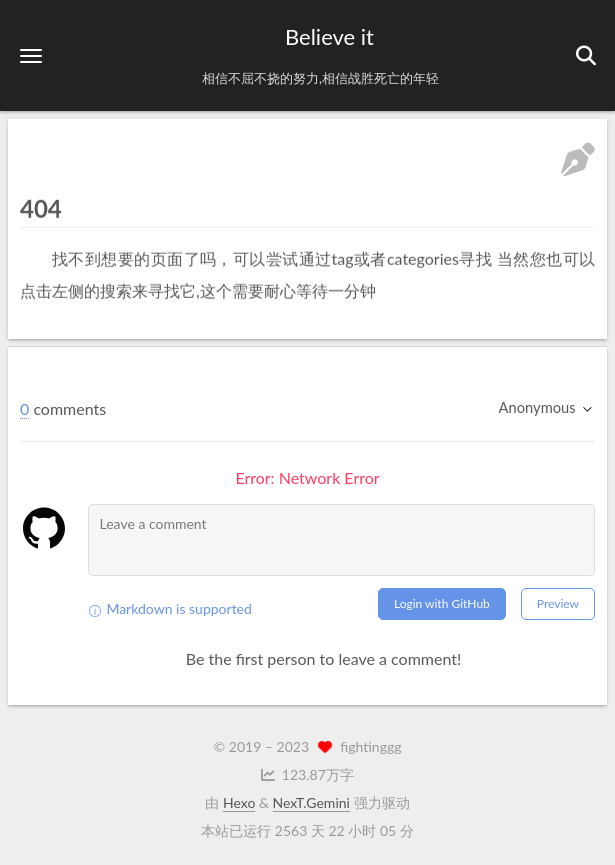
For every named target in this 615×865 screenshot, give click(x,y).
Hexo (239, 802)
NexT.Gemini (311, 802)
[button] (31, 55)
